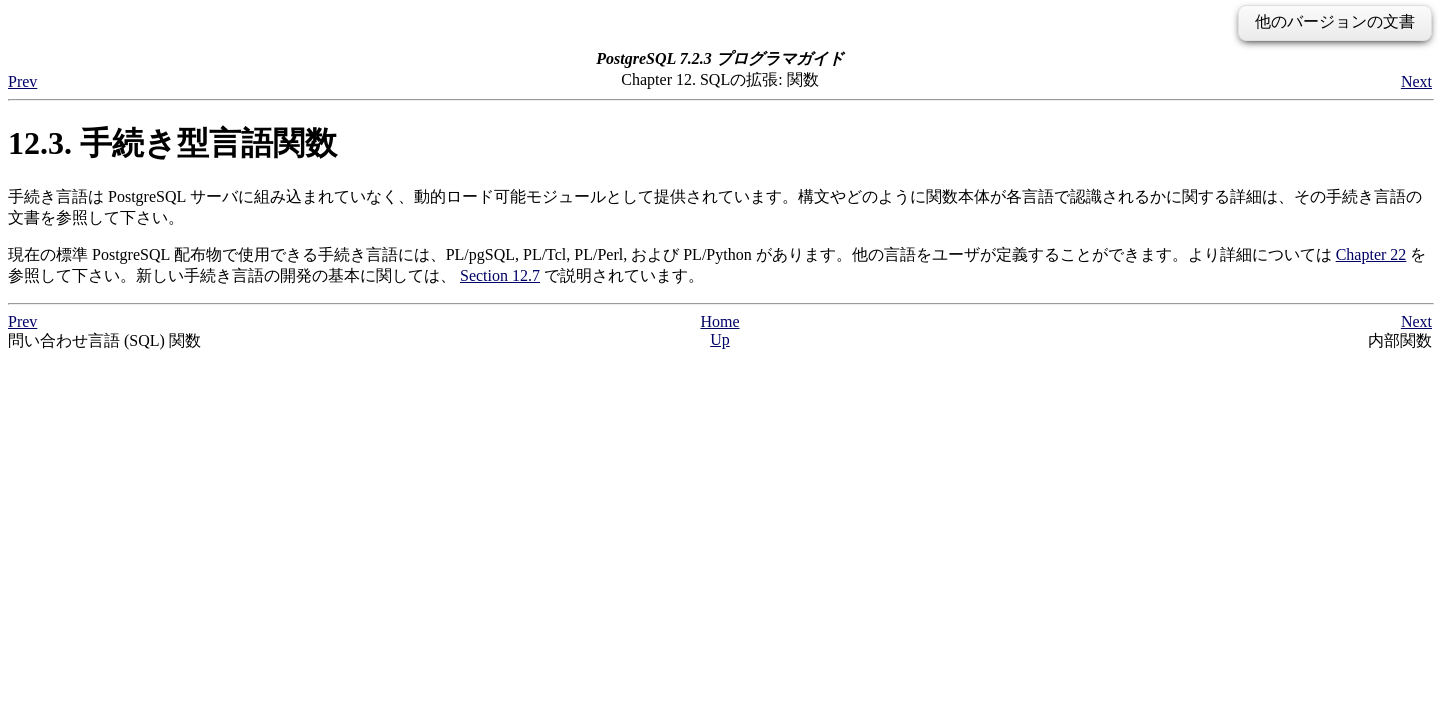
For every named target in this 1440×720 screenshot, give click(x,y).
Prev (22, 81)
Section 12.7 (500, 275)
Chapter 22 (1371, 254)
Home (719, 321)
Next (1416, 81)
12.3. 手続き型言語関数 (172, 143)
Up (720, 339)
